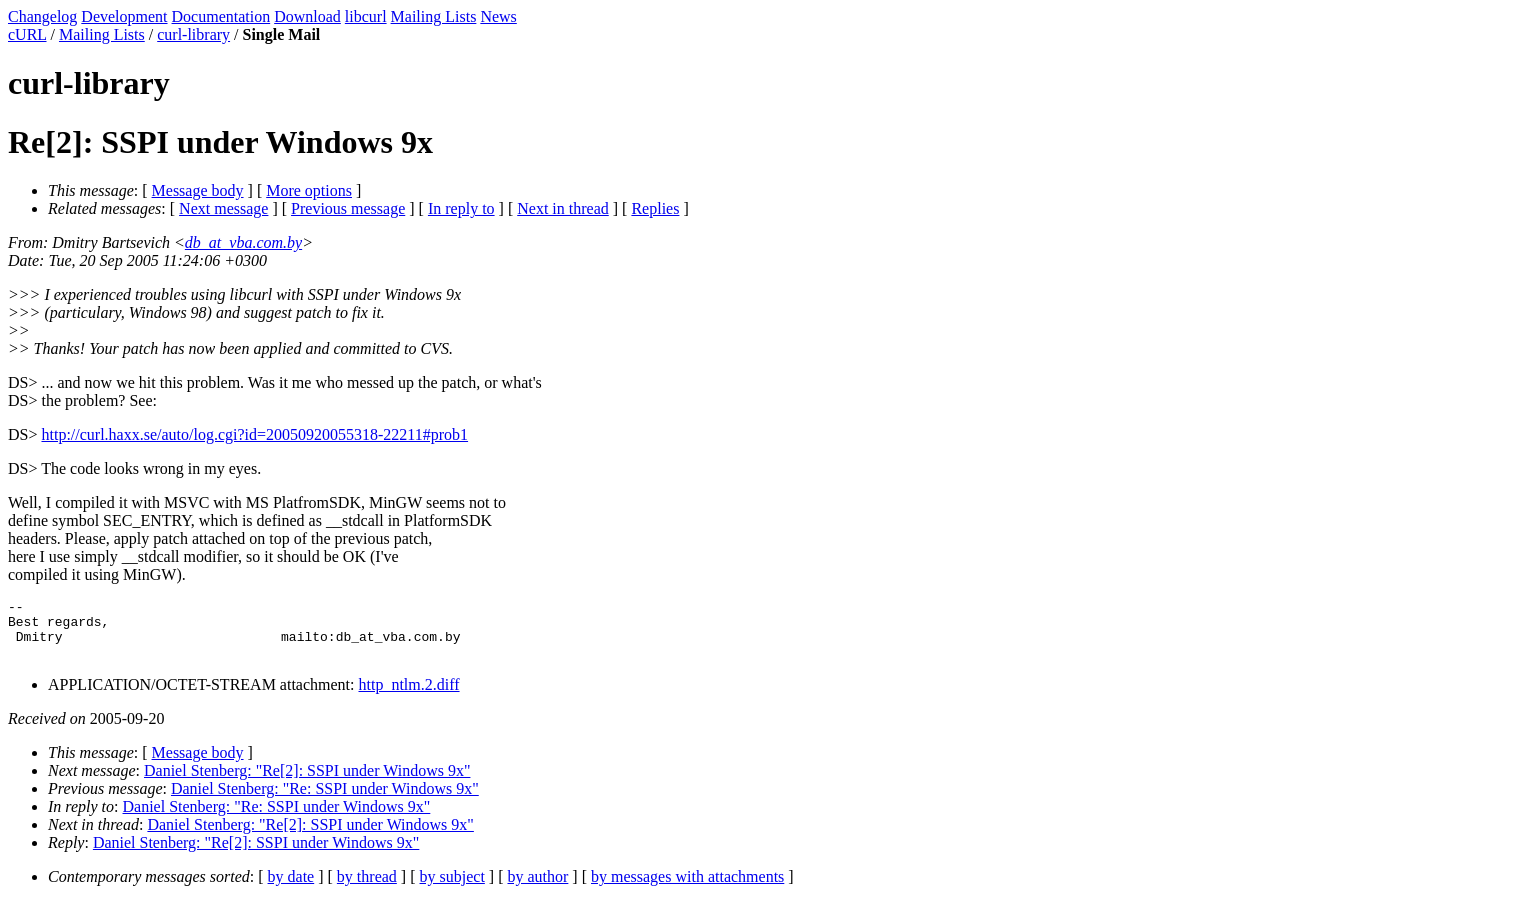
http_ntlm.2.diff (409, 696)
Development (124, 16)
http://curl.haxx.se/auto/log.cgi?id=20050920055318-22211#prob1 (254, 434)
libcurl (366, 16)
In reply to (461, 208)
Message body (198, 190)
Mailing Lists (434, 16)
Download (307, 16)
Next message (223, 208)
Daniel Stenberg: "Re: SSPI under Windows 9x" (325, 800)
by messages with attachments (687, 888)
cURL (27, 34)
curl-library (193, 34)
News (498, 16)
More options (309, 190)
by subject (452, 888)
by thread (367, 888)
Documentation (221, 16)
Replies (655, 208)
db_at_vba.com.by (243, 242)
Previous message (348, 208)
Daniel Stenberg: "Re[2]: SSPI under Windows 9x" (307, 782)
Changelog (42, 16)
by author (537, 888)
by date (291, 888)
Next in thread (563, 208)
